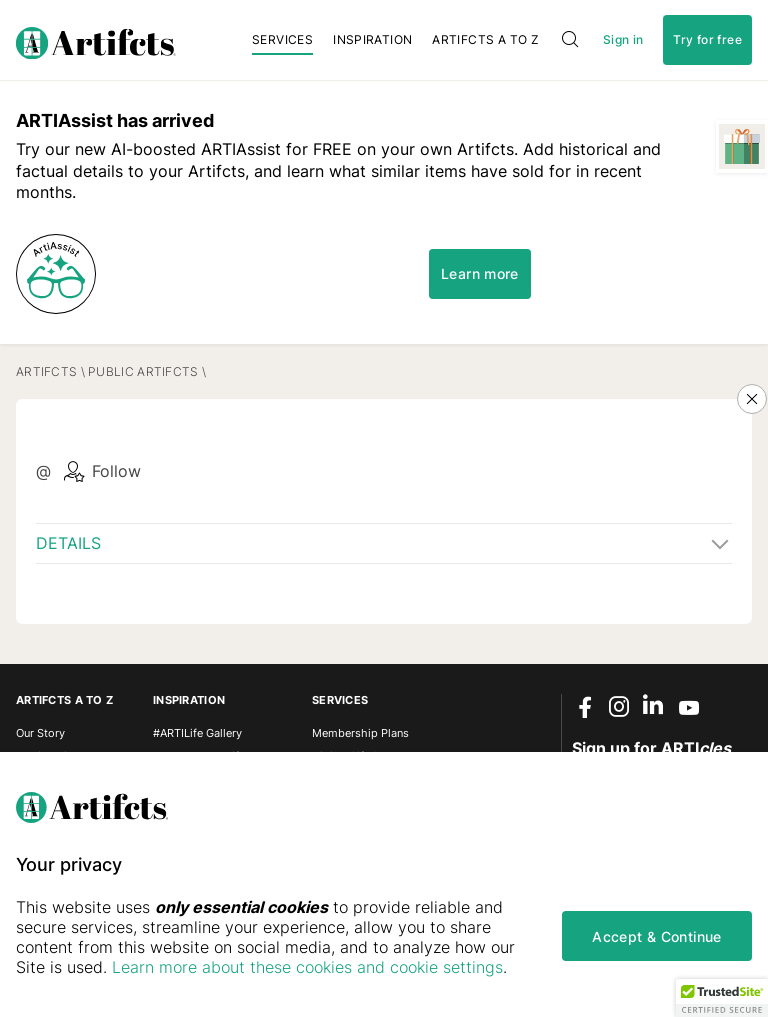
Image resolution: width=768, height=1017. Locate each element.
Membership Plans (360, 733)
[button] (722, 998)
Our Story (40, 733)
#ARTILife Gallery (197, 733)
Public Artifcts (143, 371)
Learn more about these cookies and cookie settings (307, 967)
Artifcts (46, 371)
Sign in (623, 40)
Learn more (480, 273)
